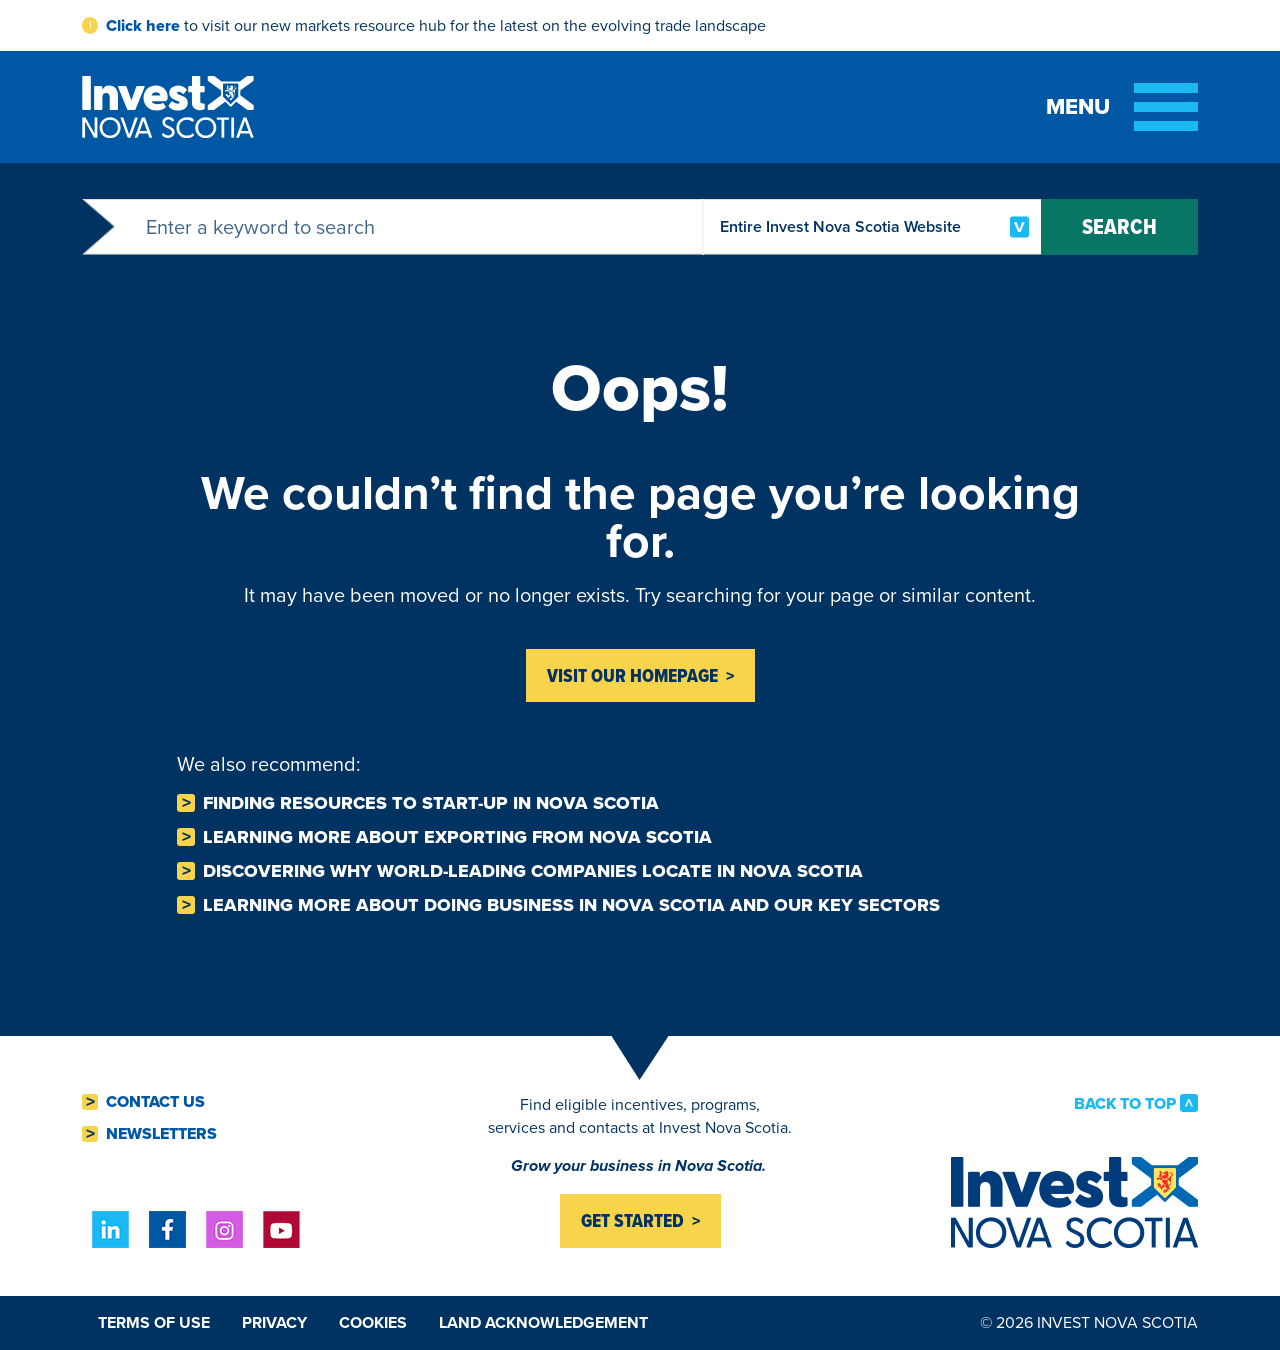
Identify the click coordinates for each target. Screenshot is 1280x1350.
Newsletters (161, 1134)
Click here (143, 25)
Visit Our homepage (632, 675)
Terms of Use (154, 1322)
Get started (632, 1220)
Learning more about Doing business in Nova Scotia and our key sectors (571, 905)
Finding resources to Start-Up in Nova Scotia (431, 803)
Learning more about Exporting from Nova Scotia (457, 837)
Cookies (373, 1322)
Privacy (274, 1322)
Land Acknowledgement (543, 1322)
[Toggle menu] (1122, 107)
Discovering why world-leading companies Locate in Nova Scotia (533, 871)
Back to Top (1125, 1103)
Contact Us (155, 1102)
